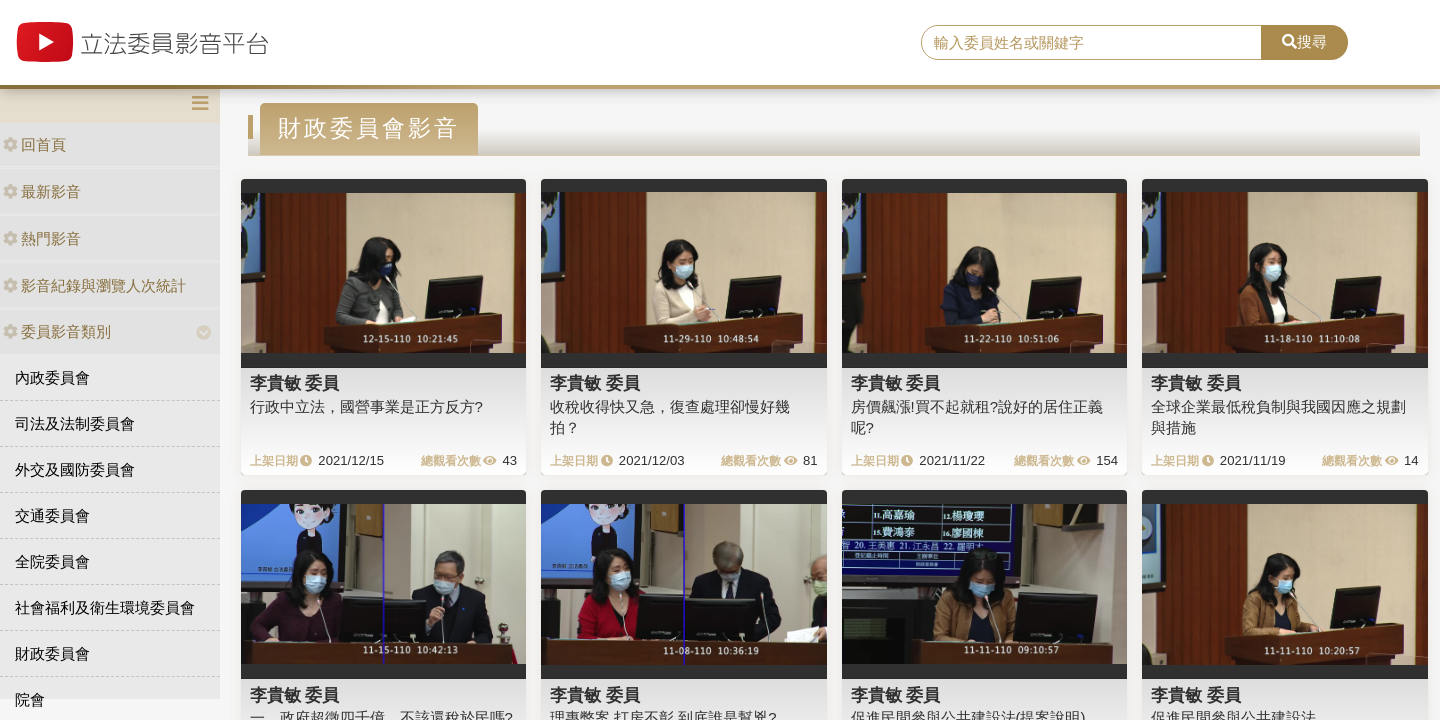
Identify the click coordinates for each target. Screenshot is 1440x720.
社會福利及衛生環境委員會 (105, 607)
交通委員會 (52, 515)
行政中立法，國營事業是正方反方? (366, 406)
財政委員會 (52, 653)
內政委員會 (52, 377)
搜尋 (1304, 41)
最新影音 (42, 191)
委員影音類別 (57, 331)
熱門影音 (42, 238)
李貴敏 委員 (295, 383)
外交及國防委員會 (75, 469)
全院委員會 (52, 561)
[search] (1091, 43)
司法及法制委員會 (75, 423)
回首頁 (34, 144)
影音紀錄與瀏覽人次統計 (94, 285)
